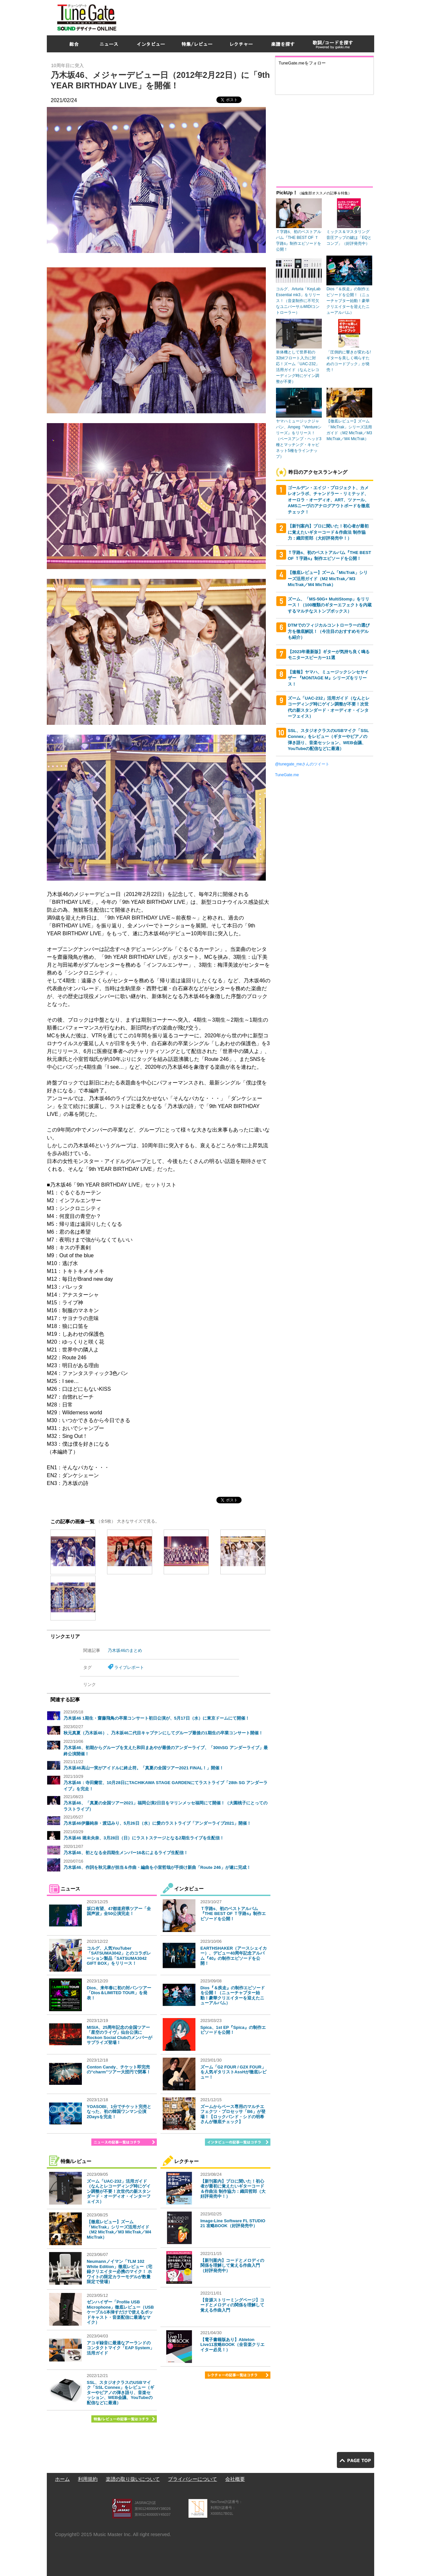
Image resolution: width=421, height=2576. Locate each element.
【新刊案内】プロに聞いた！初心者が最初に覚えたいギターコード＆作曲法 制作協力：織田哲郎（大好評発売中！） (232, 2189)
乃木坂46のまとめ (125, 1650)
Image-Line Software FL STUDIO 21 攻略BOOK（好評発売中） (232, 2223)
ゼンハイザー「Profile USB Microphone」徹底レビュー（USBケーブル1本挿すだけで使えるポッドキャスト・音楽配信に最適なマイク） (120, 2312)
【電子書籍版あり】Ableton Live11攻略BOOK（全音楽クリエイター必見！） (232, 2344)
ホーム (62, 2479)
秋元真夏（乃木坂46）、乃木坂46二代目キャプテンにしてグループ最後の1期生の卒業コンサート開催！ (163, 1732)
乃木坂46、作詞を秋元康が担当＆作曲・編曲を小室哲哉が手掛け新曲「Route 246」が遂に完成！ (157, 1867)
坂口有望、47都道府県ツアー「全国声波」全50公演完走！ (119, 1911)
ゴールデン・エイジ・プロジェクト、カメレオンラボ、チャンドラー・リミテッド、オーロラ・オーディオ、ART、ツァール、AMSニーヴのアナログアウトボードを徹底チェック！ (329, 499)
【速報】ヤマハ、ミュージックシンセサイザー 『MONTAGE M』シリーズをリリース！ (328, 678)
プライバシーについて (192, 2479)
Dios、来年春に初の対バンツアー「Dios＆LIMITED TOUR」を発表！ (119, 1992)
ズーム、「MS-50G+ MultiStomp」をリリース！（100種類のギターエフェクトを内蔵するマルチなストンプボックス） (330, 605)
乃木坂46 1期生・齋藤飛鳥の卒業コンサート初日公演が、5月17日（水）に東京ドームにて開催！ (156, 1718)
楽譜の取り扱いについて (133, 2479)
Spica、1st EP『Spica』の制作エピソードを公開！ (233, 2030)
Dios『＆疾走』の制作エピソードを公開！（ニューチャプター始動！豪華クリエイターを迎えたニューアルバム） (232, 1995)
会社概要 (235, 2479)
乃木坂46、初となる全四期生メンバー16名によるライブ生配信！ (126, 1852)
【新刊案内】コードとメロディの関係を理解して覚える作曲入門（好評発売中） (232, 2265)
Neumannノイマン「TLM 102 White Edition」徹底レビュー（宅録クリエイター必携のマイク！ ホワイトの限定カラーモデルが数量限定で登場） (119, 2271)
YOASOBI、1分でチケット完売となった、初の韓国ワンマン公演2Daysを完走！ (119, 2111)
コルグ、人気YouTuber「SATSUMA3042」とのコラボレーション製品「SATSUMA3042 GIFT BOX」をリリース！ (119, 1956)
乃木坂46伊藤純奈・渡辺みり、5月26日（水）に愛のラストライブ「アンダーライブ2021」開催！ (157, 1823)
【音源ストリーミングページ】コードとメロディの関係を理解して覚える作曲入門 (232, 2305)
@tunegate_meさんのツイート (302, 764)
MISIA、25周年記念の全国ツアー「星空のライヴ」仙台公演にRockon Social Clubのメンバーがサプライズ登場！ (119, 2035)
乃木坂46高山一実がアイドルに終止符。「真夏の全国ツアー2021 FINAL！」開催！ (144, 1767)
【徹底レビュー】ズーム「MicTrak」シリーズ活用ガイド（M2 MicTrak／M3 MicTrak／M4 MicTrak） (119, 2229)
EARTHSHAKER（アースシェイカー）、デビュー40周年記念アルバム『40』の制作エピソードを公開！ (233, 1956)
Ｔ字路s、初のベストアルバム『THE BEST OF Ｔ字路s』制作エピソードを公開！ (233, 1913)
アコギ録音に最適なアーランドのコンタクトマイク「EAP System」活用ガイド (120, 2347)
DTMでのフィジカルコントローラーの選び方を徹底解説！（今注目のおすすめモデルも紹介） (329, 631)
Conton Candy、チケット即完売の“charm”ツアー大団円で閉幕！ (119, 2070)
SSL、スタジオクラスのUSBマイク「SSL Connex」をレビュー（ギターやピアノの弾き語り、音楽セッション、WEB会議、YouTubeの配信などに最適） (120, 2392)
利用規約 (88, 2479)
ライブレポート (129, 1667)
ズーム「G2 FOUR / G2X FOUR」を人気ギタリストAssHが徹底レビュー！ (233, 2072)
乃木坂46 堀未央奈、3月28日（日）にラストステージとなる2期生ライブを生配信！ (144, 1837)
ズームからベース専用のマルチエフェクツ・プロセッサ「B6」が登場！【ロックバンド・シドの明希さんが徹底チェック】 (232, 2114)
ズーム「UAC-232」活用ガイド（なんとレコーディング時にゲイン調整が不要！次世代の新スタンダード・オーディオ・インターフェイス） (119, 2191)
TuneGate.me (287, 775)
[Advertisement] (255, 16)
